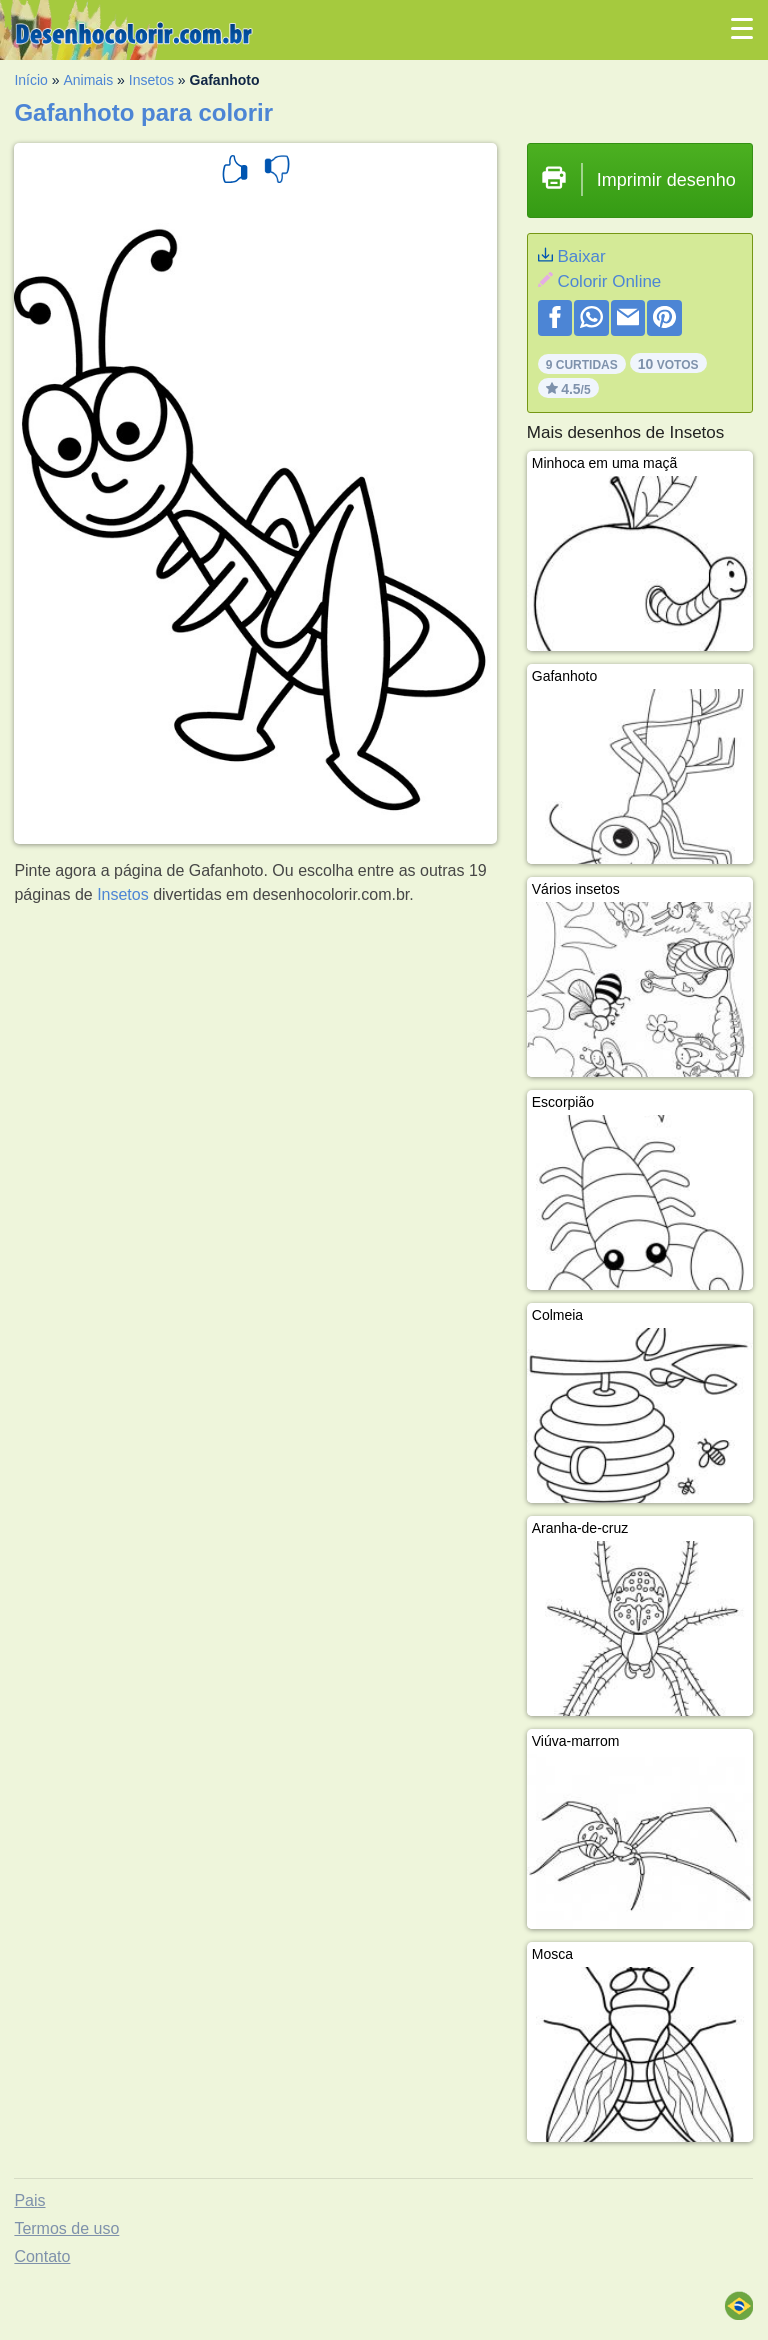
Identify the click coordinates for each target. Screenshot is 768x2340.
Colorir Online (609, 281)
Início (30, 80)
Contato (42, 2256)
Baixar (581, 256)
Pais (29, 2200)
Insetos (151, 80)
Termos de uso (66, 2228)
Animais (88, 80)
